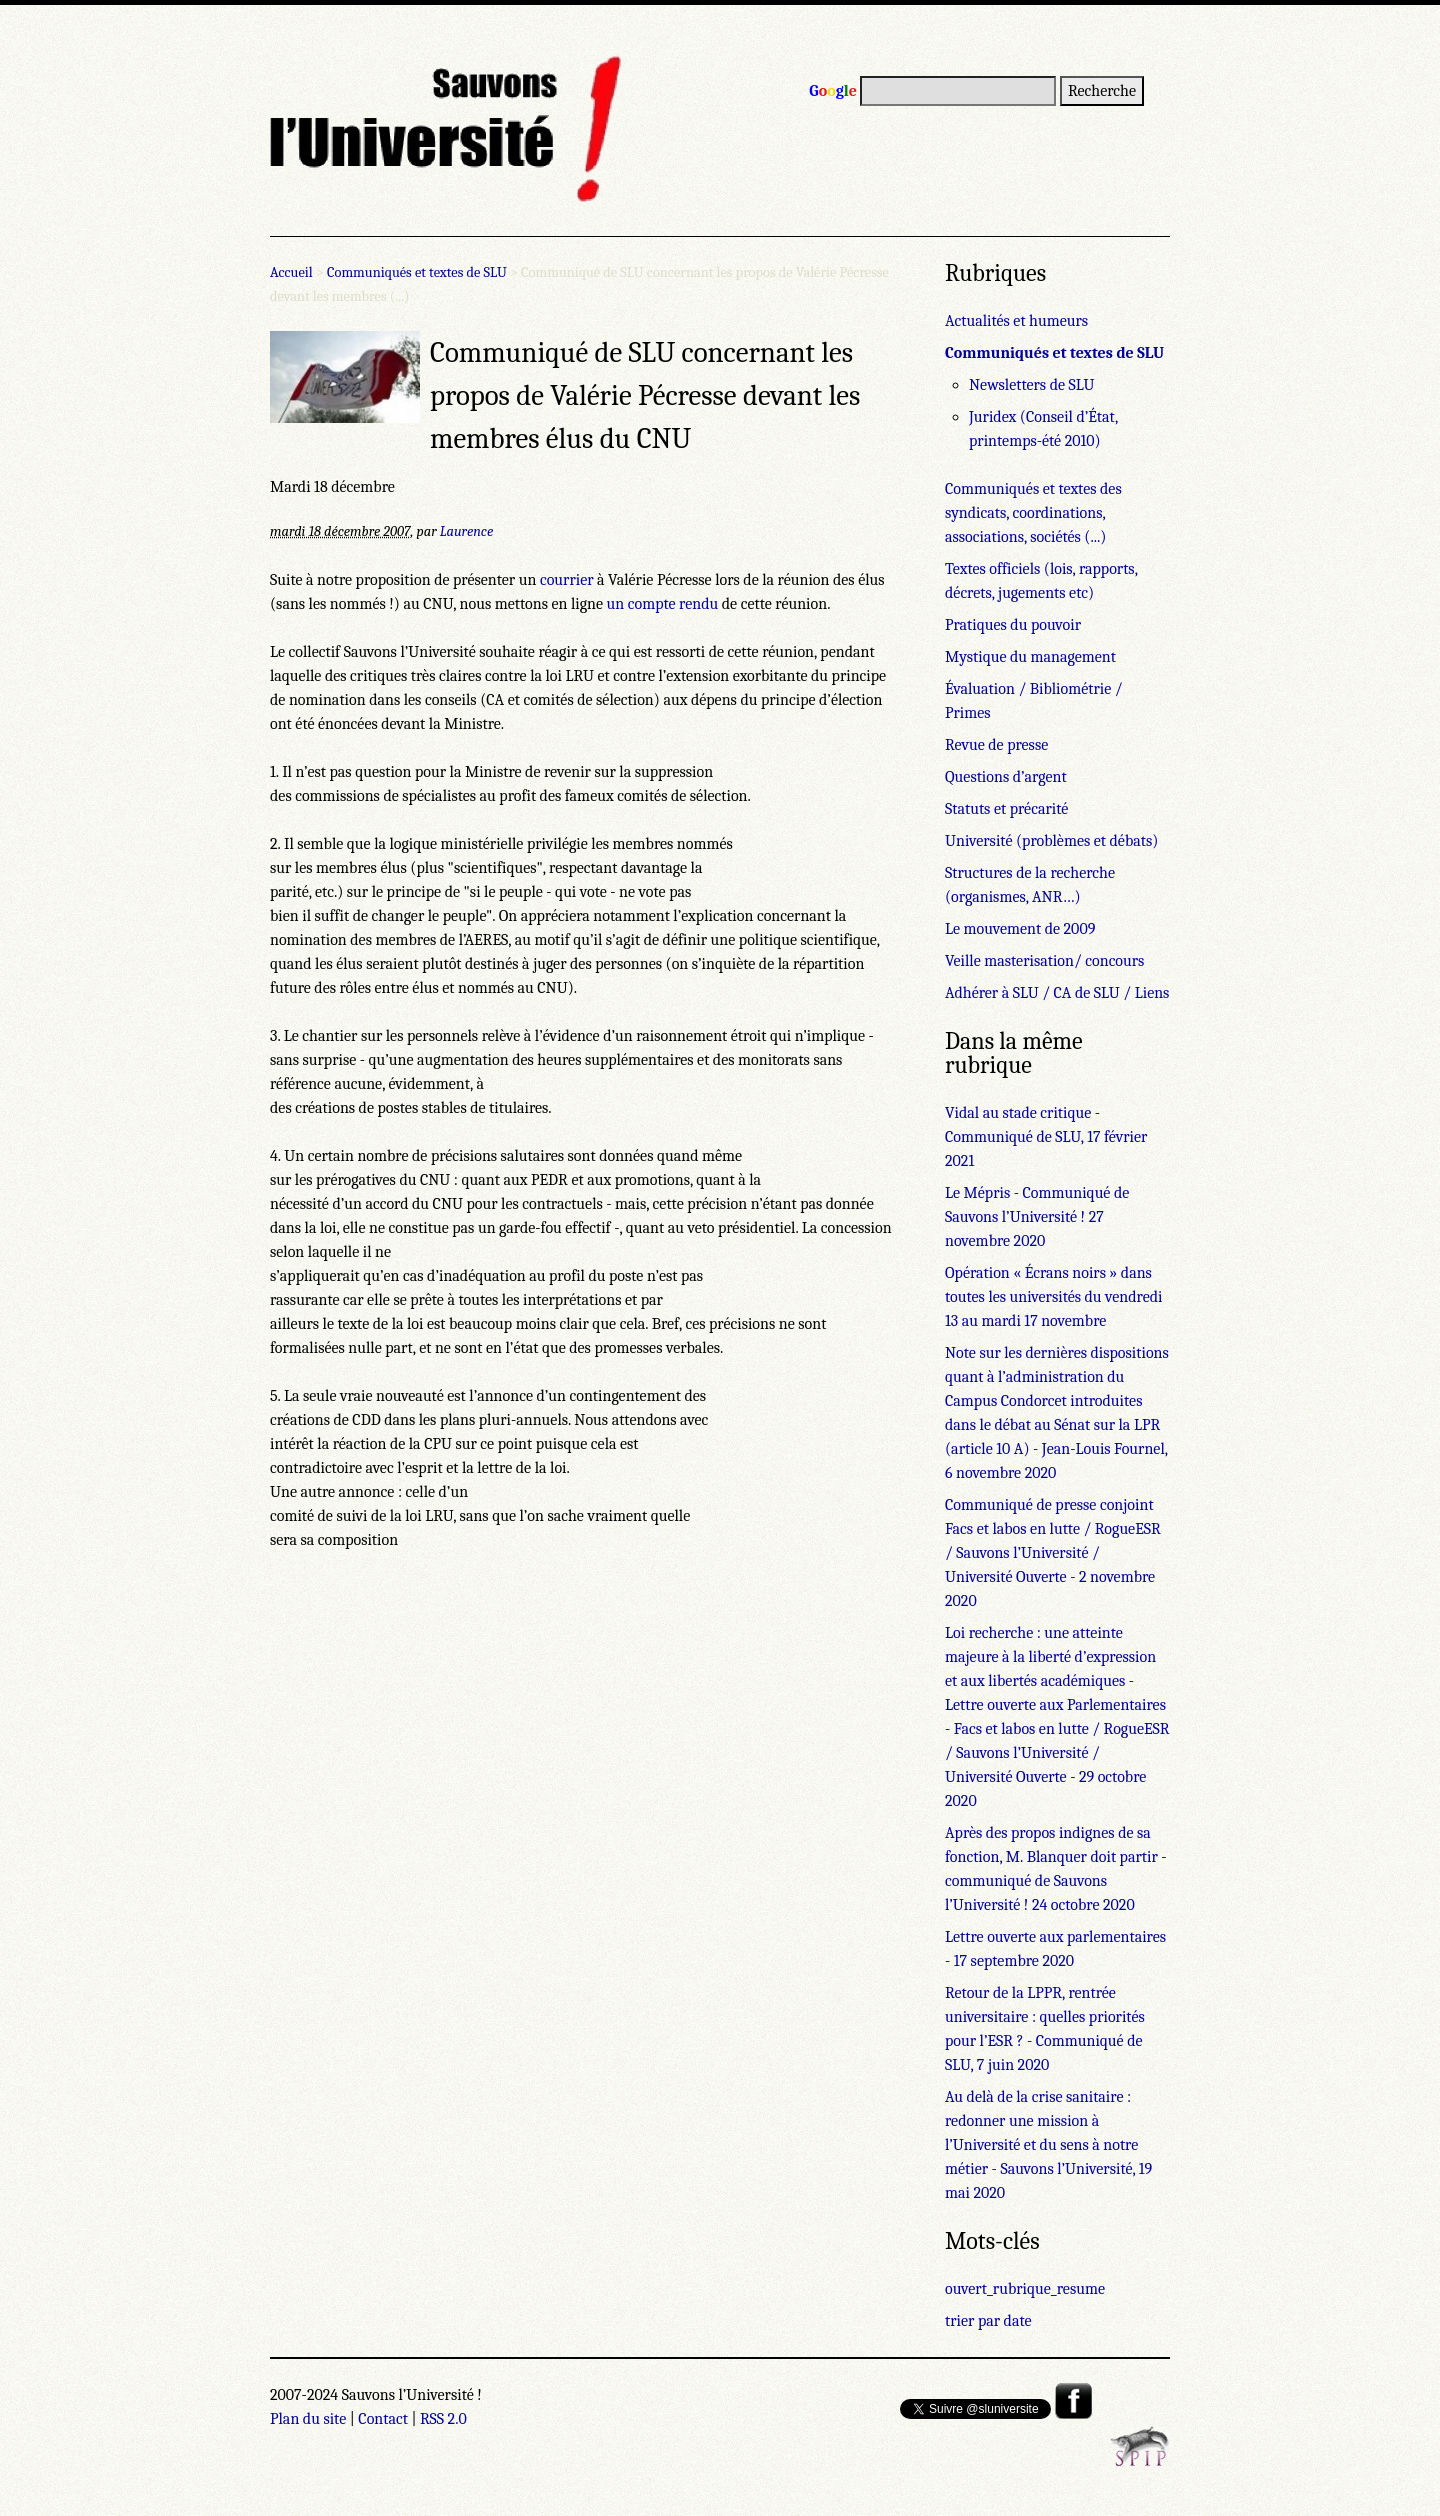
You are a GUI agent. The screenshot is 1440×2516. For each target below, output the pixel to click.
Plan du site (308, 2419)
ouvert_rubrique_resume (1025, 2289)
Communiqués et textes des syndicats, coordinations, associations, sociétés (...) (1033, 513)
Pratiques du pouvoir (1013, 625)
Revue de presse (996, 745)
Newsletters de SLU (1031, 385)
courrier (567, 580)
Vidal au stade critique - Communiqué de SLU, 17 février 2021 (1046, 1137)
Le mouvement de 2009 (1020, 929)
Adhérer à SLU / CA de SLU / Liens (1057, 993)
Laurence (466, 531)
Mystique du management (1030, 657)
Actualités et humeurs (1016, 321)
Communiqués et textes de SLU (417, 272)
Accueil (291, 272)
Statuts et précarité (1006, 809)
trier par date (988, 2321)
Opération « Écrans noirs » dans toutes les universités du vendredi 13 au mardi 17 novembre (1054, 1297)
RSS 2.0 (443, 2419)
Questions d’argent (1006, 777)
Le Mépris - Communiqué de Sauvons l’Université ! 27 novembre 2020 (1037, 1217)
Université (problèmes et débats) (1051, 841)
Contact (383, 2419)
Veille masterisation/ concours (1044, 961)
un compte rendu (663, 604)
